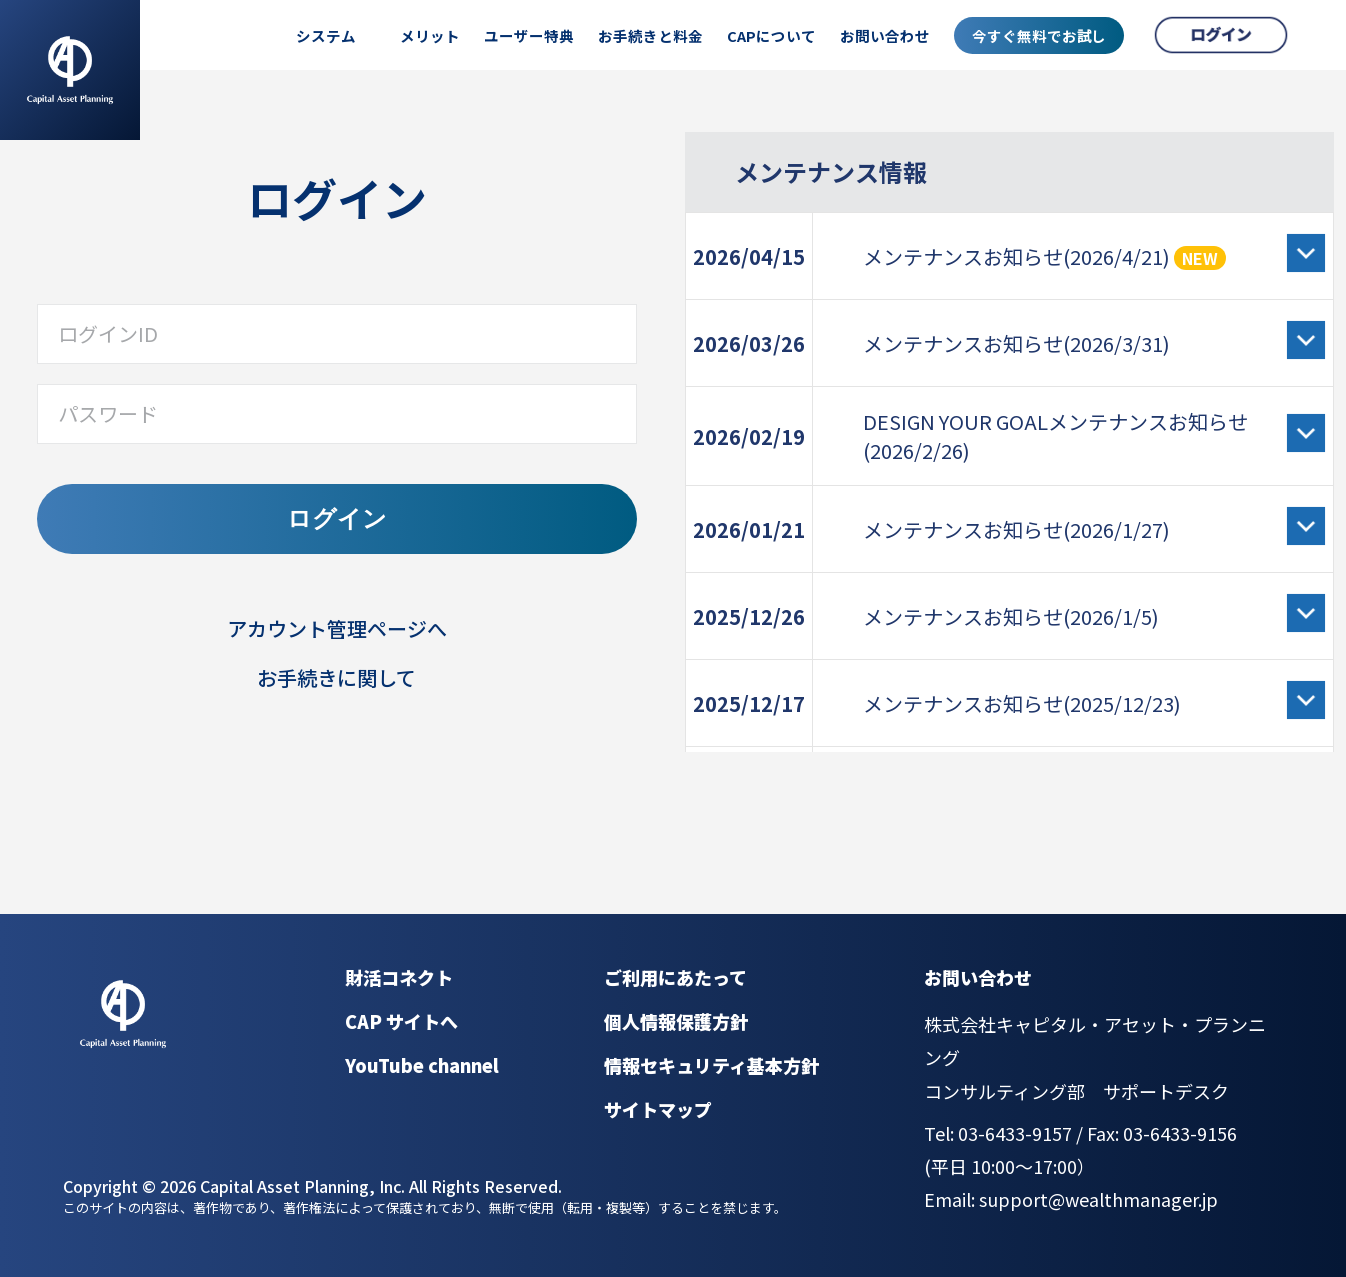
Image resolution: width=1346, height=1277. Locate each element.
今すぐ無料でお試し (1039, 35)
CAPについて (771, 35)
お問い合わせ (885, 35)
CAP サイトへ (401, 1021)
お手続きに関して (336, 677)
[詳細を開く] (1306, 253)
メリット (430, 35)
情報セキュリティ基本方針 (711, 1065)
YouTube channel (422, 1065)
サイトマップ (658, 1109)
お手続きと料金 (650, 35)
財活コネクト (399, 977)
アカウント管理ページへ (337, 628)
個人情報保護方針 (676, 1021)
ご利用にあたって (675, 977)
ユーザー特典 (529, 35)
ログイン (337, 518)
